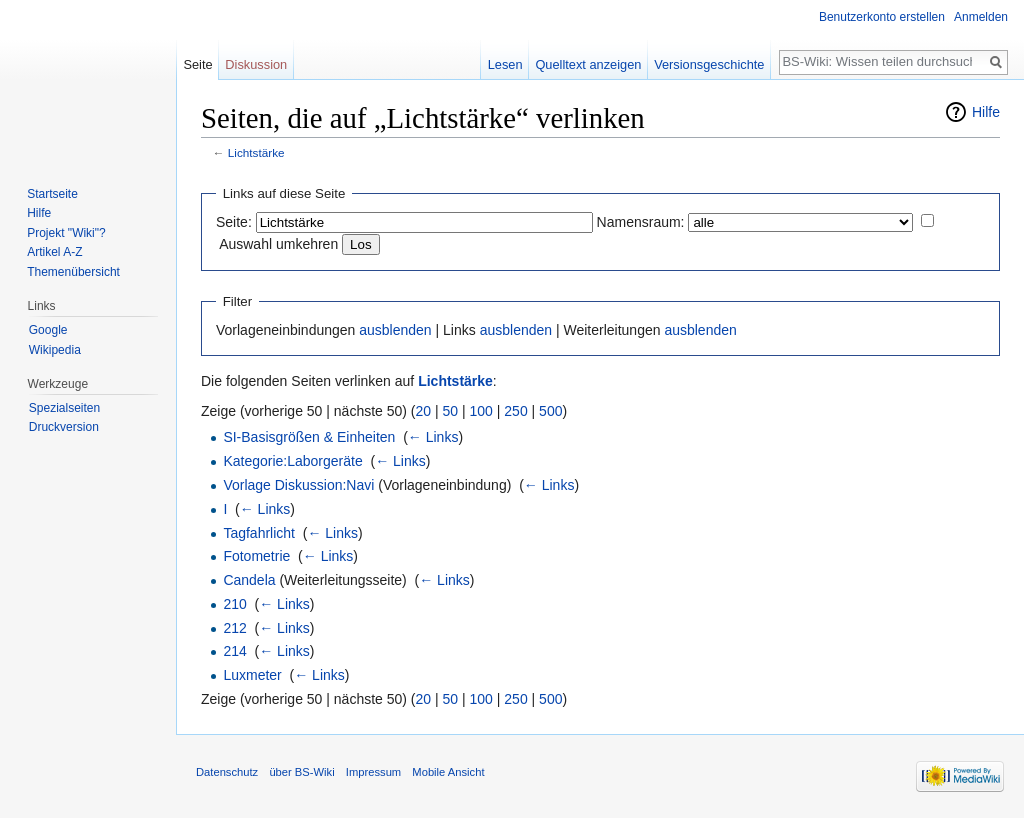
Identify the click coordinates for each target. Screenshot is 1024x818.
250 (515, 411)
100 (481, 411)
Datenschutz (227, 772)
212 (234, 628)
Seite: (234, 222)
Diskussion (256, 64)
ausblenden (395, 330)
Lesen (505, 64)
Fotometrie (256, 556)
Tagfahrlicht (259, 533)
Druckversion (64, 427)
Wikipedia (55, 350)
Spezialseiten (64, 408)
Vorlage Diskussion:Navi (298, 485)
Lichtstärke (256, 152)
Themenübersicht (73, 272)
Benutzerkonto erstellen (882, 17)
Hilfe (986, 112)
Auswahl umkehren (278, 244)
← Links (433, 437)
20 (424, 411)
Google (48, 330)
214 (234, 651)
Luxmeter (252, 675)
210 (234, 604)
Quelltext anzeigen (588, 64)
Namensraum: (641, 222)
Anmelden (981, 17)
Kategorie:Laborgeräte (292, 461)
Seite (197, 64)
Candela (249, 580)
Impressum (373, 772)
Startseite (52, 194)
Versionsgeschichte (709, 64)
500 (550, 411)
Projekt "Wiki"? (66, 233)
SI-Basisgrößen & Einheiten (309, 437)
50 (451, 411)
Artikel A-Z (54, 252)
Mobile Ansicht (448, 772)
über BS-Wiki (301, 772)
